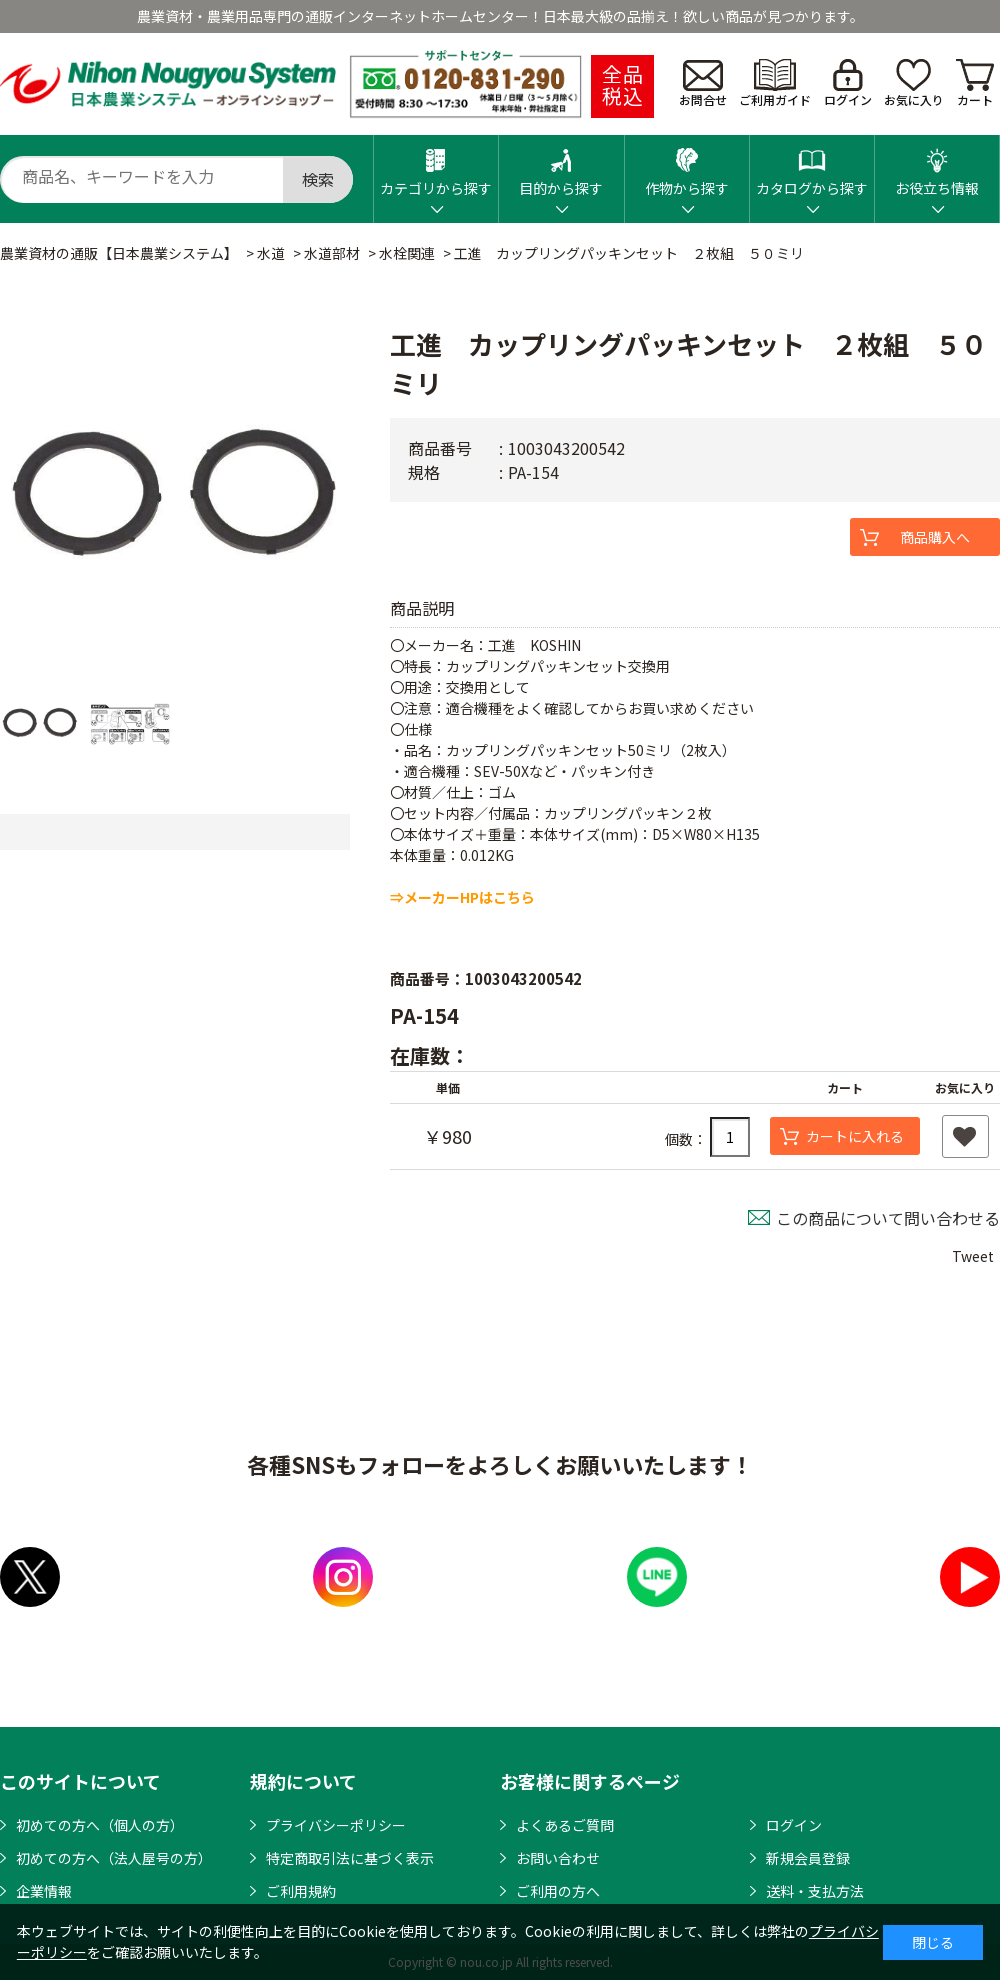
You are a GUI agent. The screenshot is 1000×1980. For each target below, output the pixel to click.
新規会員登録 (808, 1858)
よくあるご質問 (565, 1825)
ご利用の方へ (558, 1891)
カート (975, 83)
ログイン (848, 83)
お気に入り (914, 83)
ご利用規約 (301, 1891)
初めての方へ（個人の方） (100, 1825)
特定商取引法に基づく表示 (350, 1858)
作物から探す (687, 166)
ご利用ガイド (775, 83)
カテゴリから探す (436, 166)
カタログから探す (812, 166)
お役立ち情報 (937, 166)
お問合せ (703, 84)
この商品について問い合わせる (888, 1218)
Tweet (973, 1256)
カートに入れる (855, 1136)
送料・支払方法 (815, 1891)
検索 (318, 179)
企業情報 (44, 1891)
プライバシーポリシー (336, 1825)
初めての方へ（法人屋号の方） (114, 1858)
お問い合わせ (558, 1858)
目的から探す (561, 166)
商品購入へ (935, 537)
